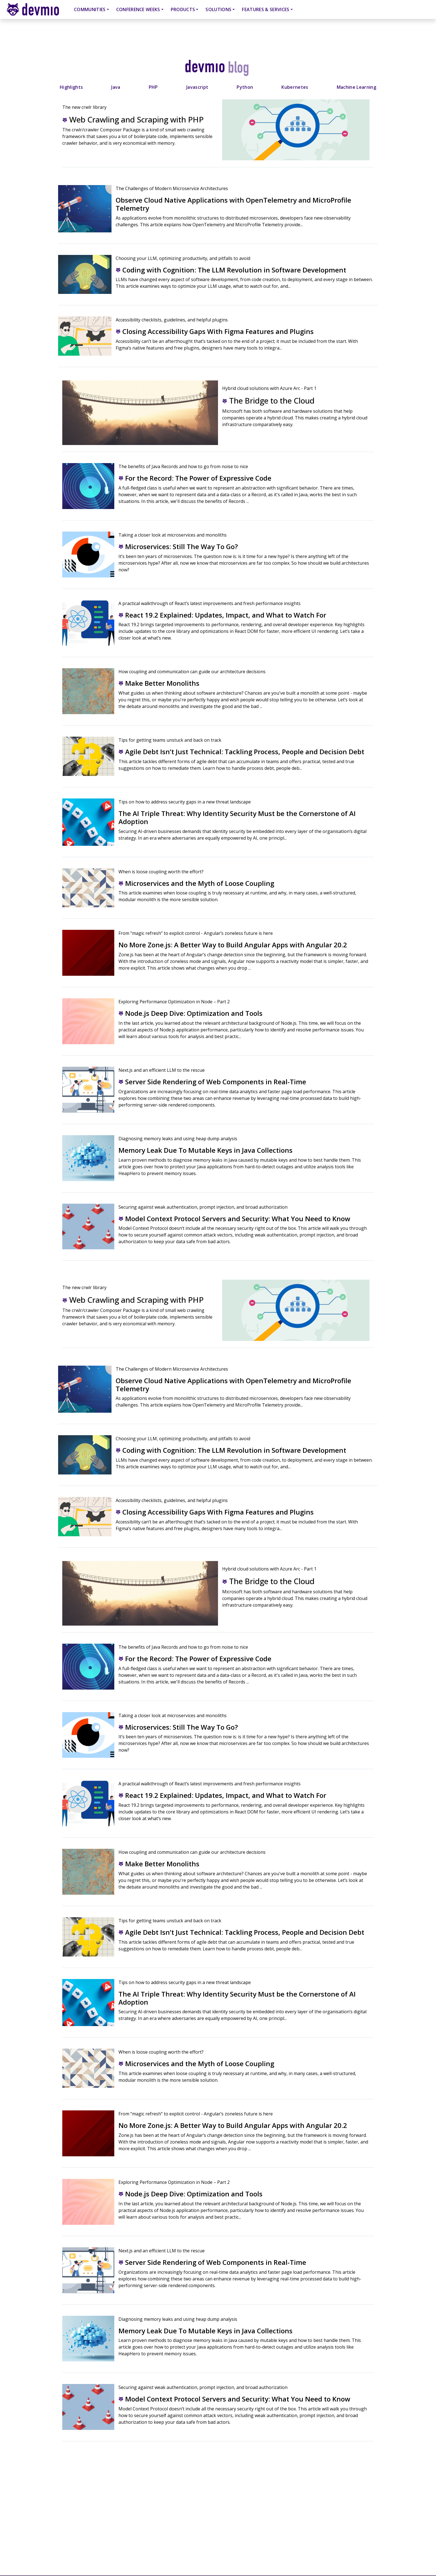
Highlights (71, 87)
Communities (90, 9)
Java (115, 87)
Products (183, 9)
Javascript (197, 87)
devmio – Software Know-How (37, 9)
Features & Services (265, 9)
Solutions (218, 9)
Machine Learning (356, 87)
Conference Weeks (138, 9)
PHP (153, 87)
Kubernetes (294, 87)
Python (245, 87)
